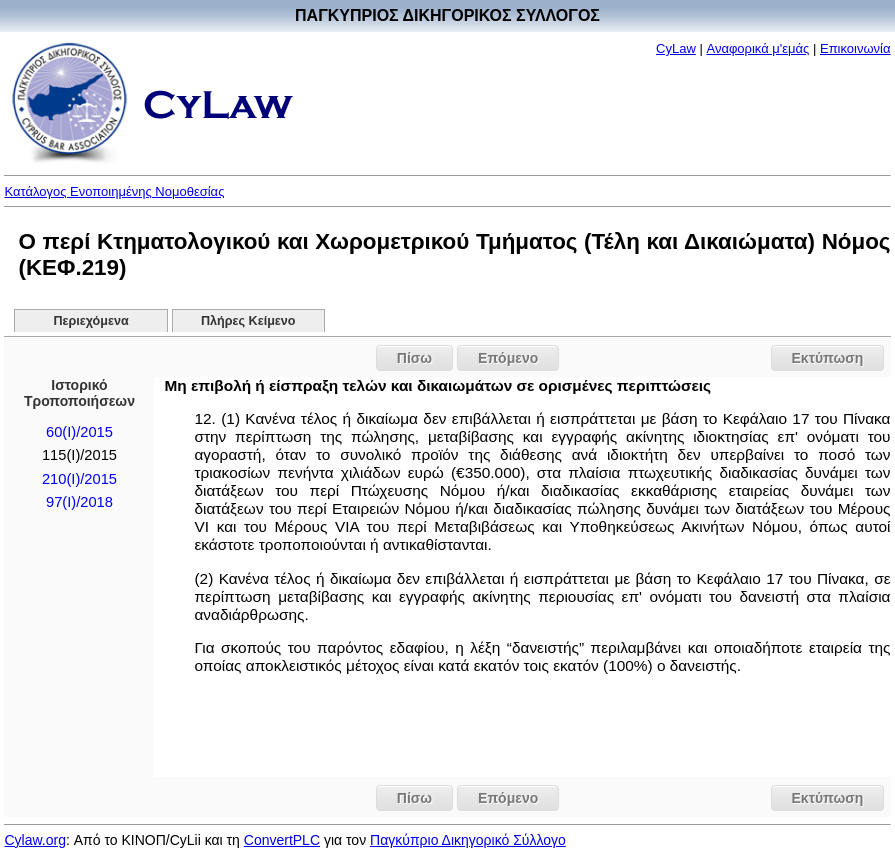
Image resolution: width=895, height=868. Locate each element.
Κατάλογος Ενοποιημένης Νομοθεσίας (114, 191)
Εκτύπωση (828, 358)
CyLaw (676, 48)
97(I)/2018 (79, 502)
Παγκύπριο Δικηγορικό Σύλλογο (468, 840)
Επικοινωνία (855, 48)
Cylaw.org (34, 840)
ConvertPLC (282, 840)
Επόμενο (508, 358)
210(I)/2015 (79, 479)
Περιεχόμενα (90, 321)
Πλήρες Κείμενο (248, 321)
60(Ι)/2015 (79, 432)
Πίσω (414, 358)
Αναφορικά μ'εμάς (757, 48)
